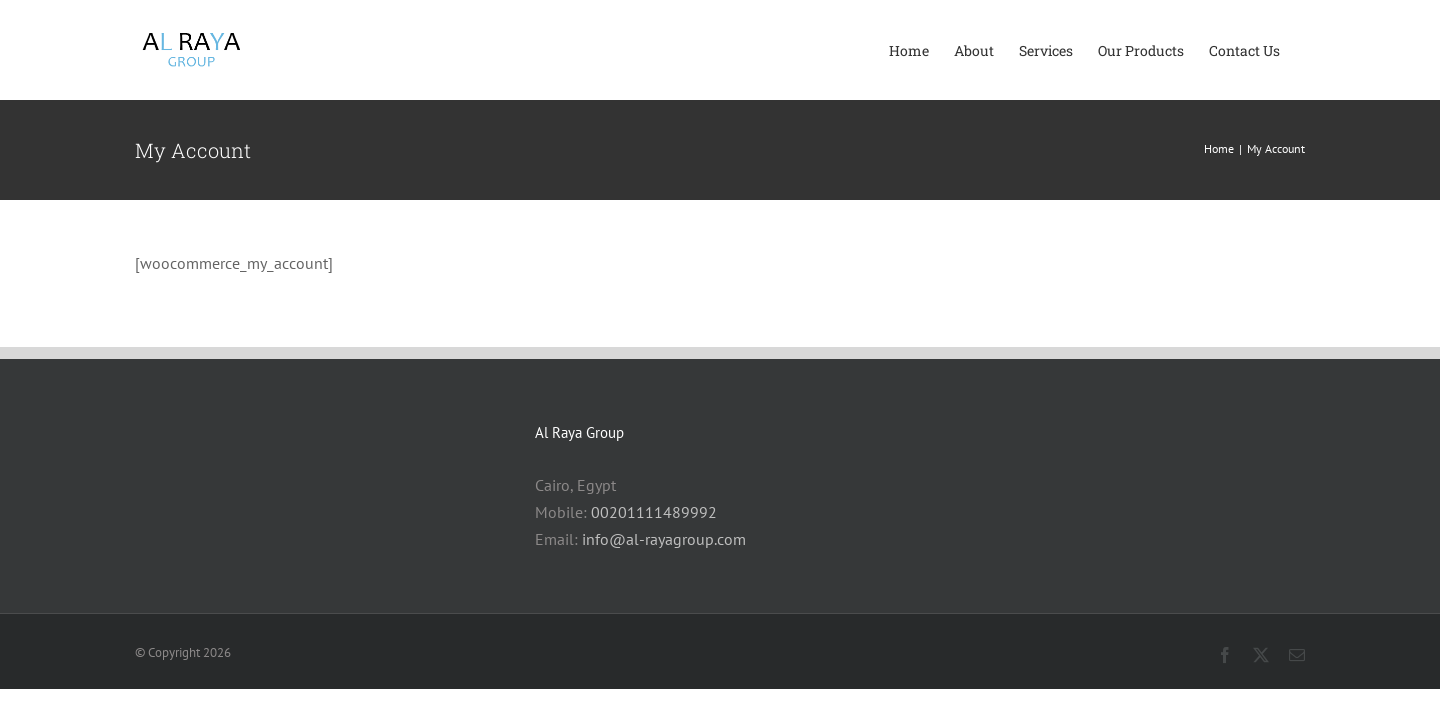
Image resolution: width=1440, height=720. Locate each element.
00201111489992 (654, 512)
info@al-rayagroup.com (664, 539)
